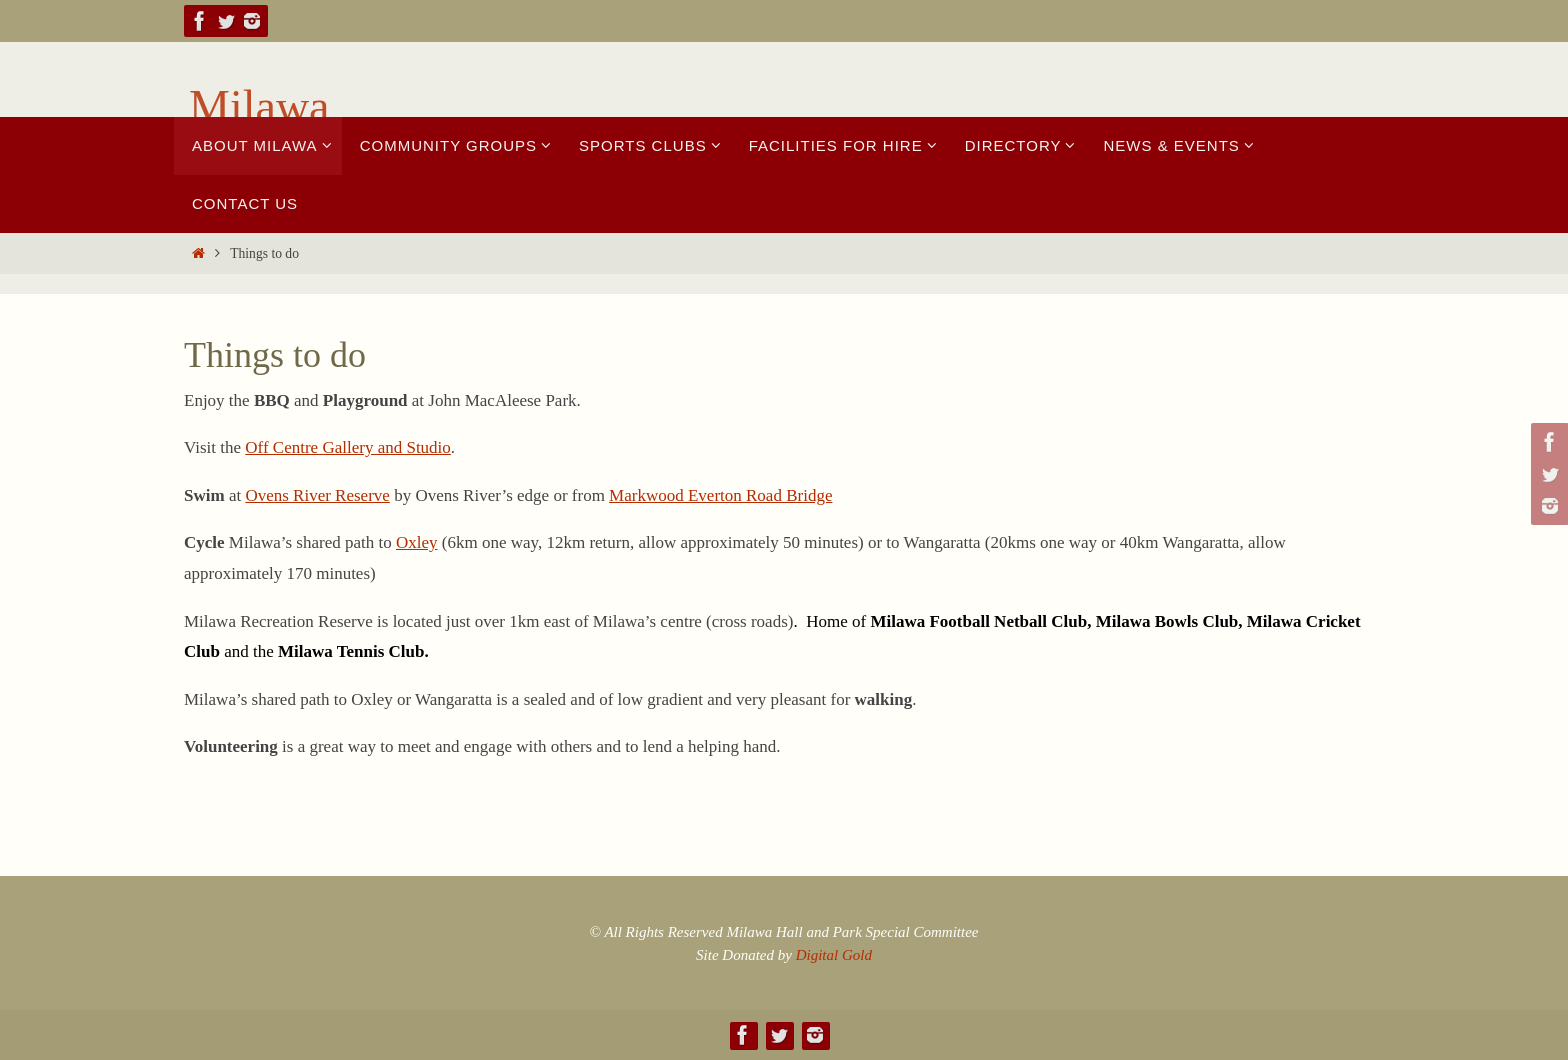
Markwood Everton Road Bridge (720, 495)
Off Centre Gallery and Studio (348, 447)
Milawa (259, 106)
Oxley (417, 542)
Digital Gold (834, 955)
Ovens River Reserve (317, 495)
